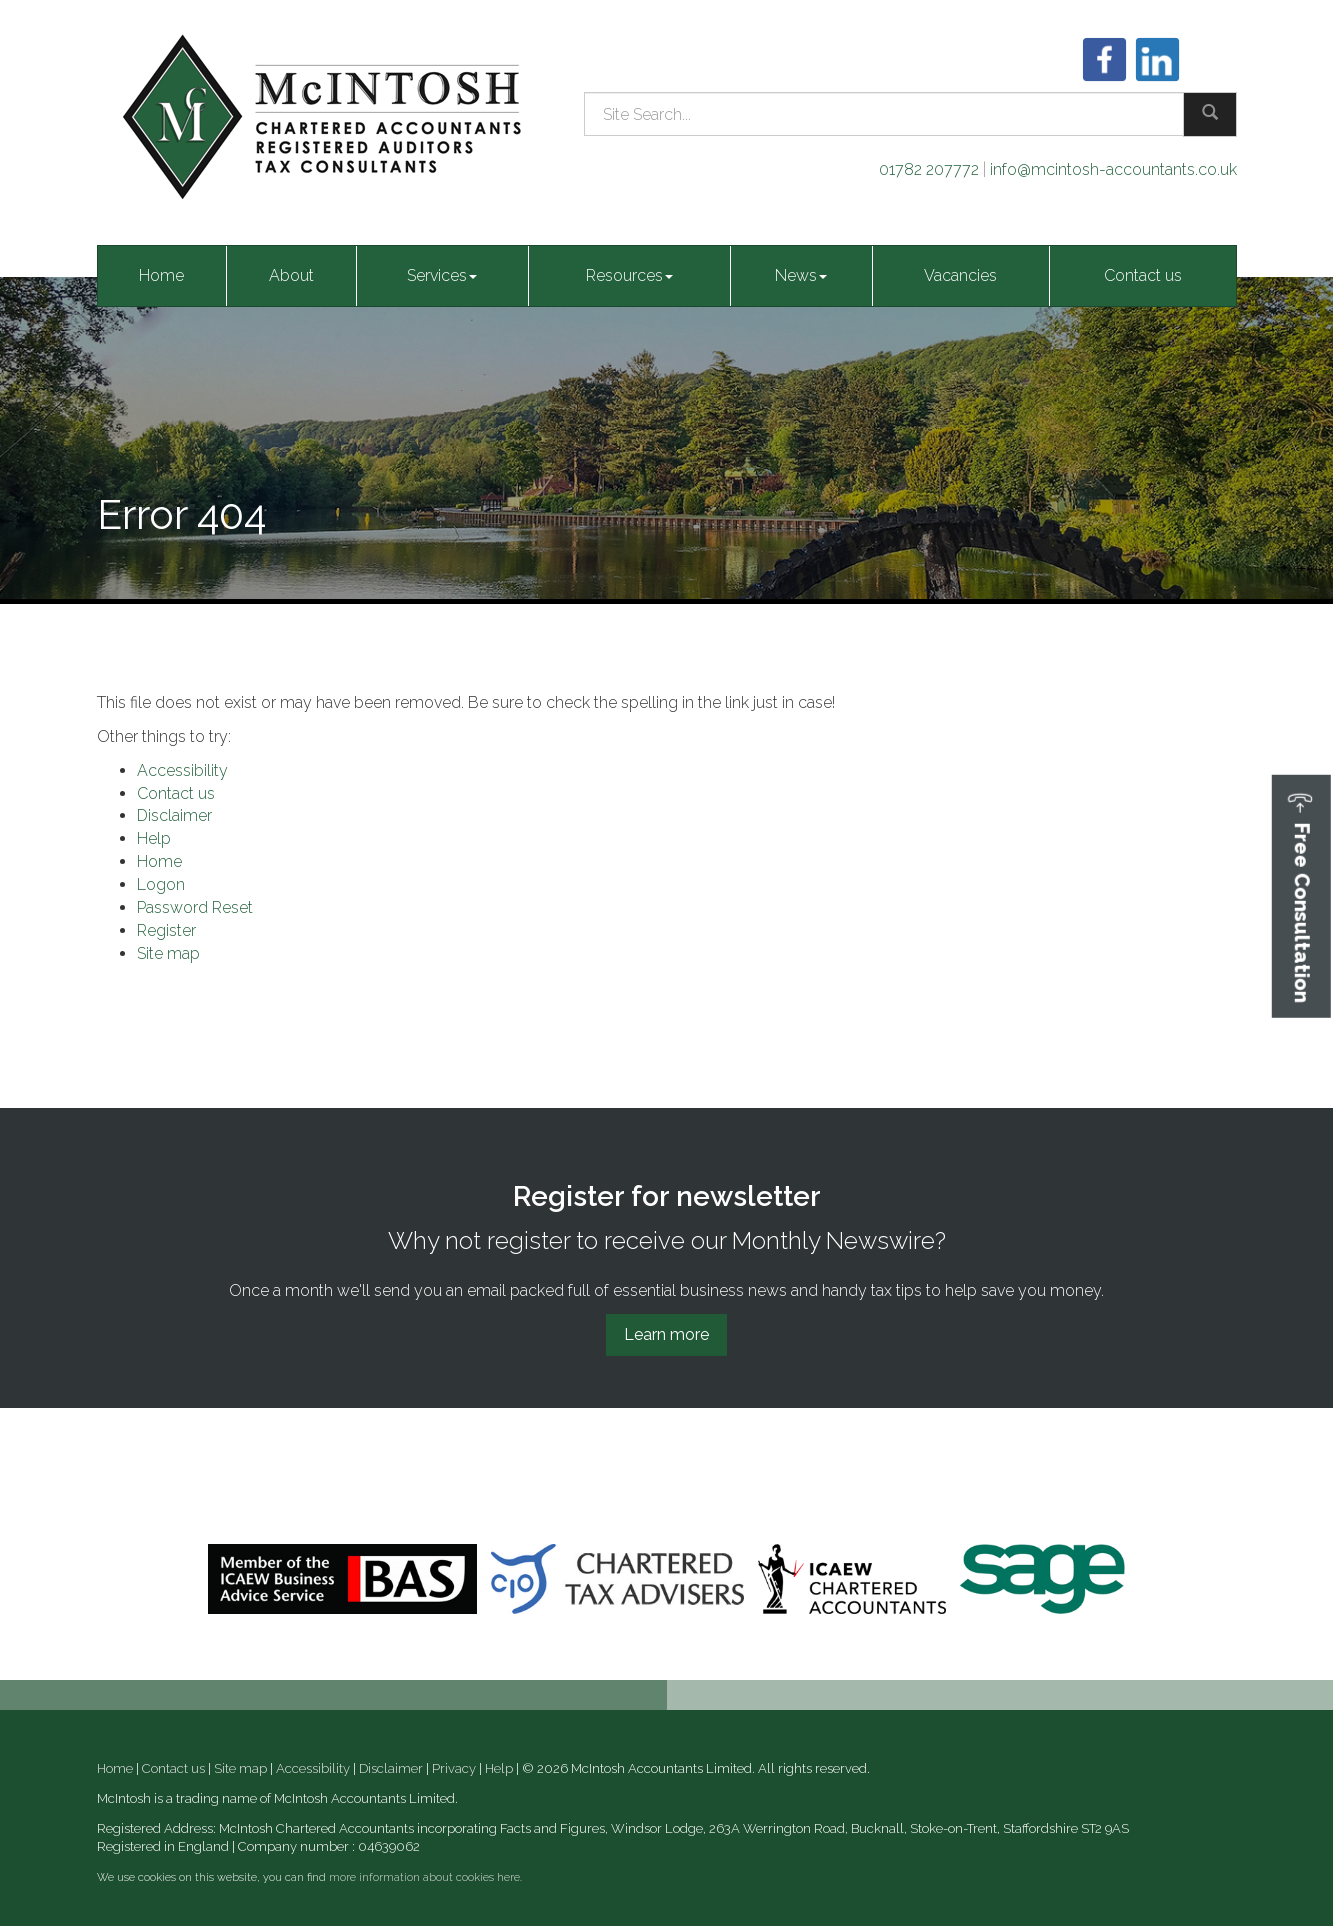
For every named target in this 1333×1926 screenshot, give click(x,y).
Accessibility (182, 770)
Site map (168, 953)
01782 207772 (929, 169)
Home (161, 275)
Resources (629, 275)
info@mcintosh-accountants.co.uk (1113, 169)
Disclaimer (174, 815)
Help (154, 838)
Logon (161, 884)
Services (442, 275)
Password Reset (195, 907)
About (291, 275)
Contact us (1143, 275)
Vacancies (960, 275)
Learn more (666, 1334)
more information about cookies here (424, 1877)
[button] (1301, 895)
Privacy (454, 1768)
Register (166, 930)
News (801, 275)
